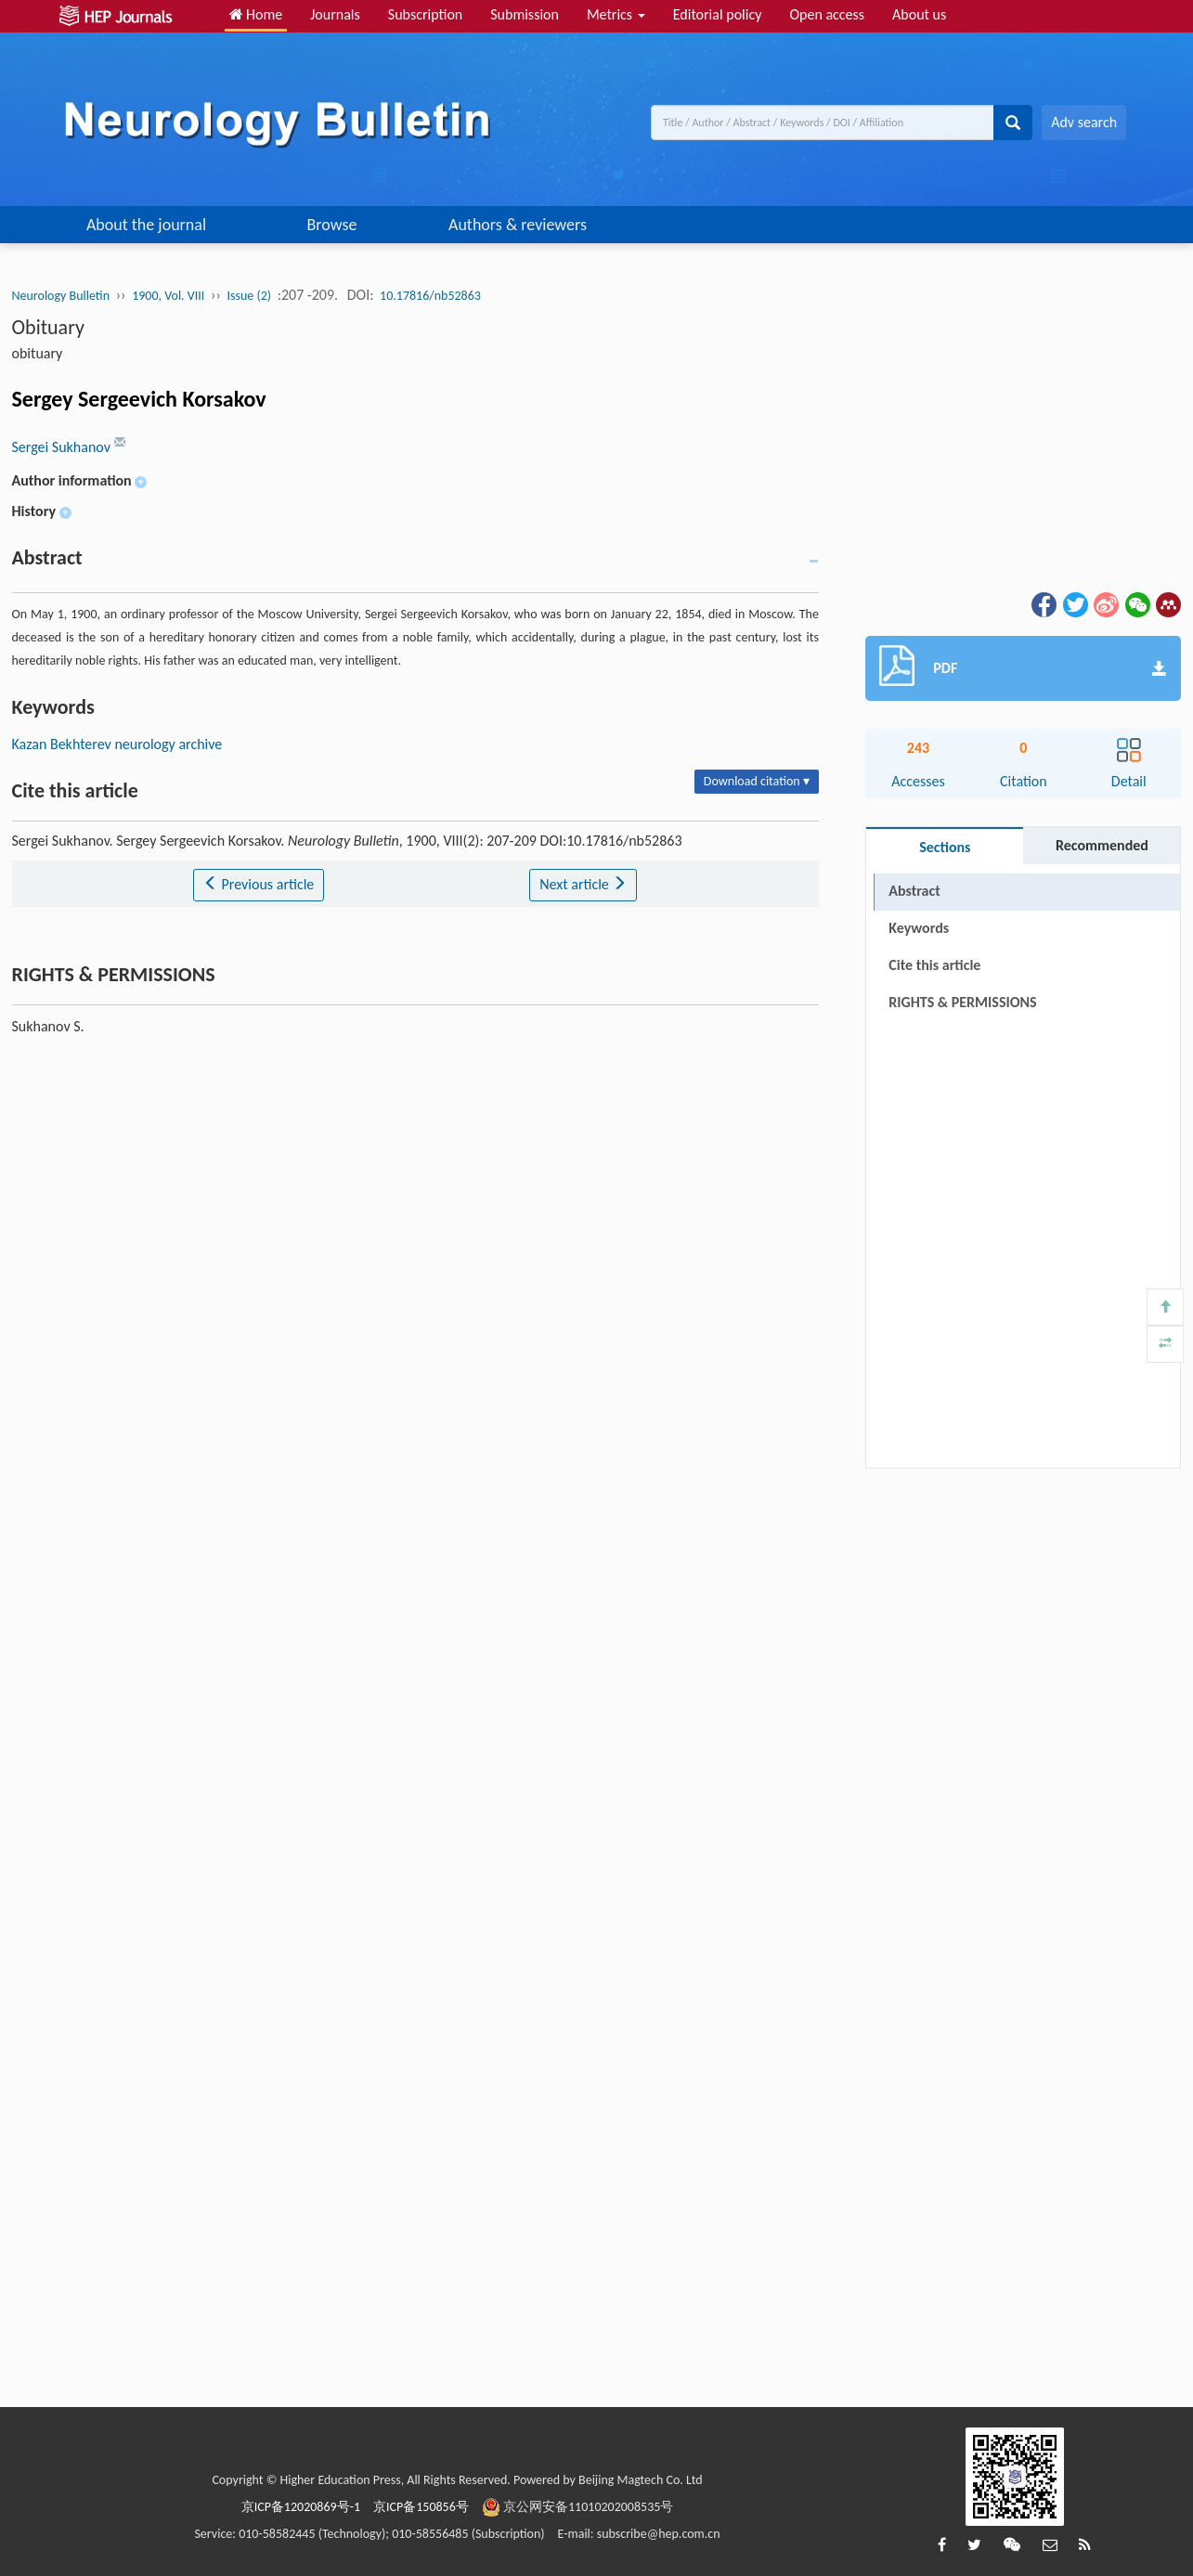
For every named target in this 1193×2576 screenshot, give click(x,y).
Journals (335, 14)
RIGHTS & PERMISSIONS (962, 1002)
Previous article (258, 884)
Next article (583, 884)
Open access (826, 14)
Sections (944, 847)
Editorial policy (717, 14)
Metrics (616, 14)
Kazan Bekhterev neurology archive (117, 744)
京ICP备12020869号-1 (300, 2507)
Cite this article (934, 965)
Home (256, 14)
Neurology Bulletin (61, 296)
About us (919, 14)
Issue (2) (249, 296)
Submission (524, 14)
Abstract (914, 891)
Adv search (1084, 122)
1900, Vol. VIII (168, 296)
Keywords (918, 928)
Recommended (1102, 845)
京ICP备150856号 (421, 2507)
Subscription (425, 14)
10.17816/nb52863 (430, 296)
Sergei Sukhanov (63, 447)
